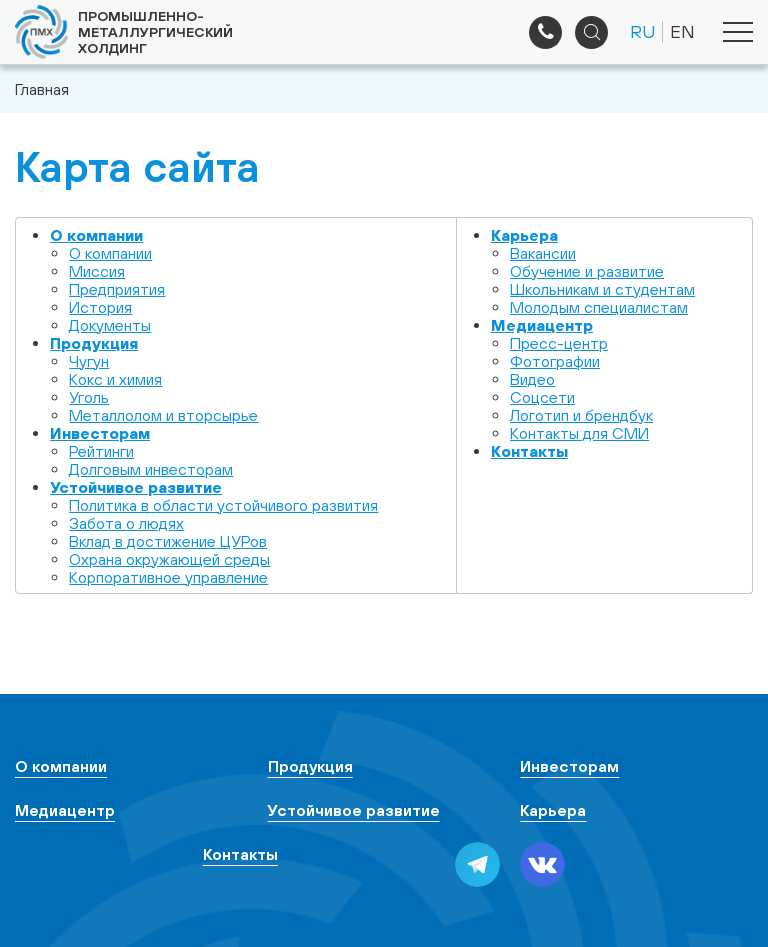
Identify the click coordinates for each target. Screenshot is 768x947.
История (100, 307)
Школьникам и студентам (602, 289)
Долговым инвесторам (151, 469)
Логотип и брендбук (581, 415)
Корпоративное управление (168, 577)
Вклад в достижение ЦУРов (168, 541)
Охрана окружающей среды (169, 559)
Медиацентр (542, 325)
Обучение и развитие (587, 271)
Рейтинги (101, 451)
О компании (96, 235)
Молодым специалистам (599, 307)
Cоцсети (542, 397)
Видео (532, 379)
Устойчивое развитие (136, 487)
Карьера (524, 235)
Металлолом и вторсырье (163, 415)
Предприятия (117, 289)
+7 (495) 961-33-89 (545, 32)
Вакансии (543, 253)
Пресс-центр (559, 343)
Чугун (89, 361)
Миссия (97, 271)
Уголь (89, 397)
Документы (110, 325)
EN (682, 31)
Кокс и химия (115, 379)
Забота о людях (126, 523)
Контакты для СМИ (579, 433)
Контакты (529, 451)
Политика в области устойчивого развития (223, 505)
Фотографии (555, 361)
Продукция (94, 343)
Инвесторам (100, 433)
